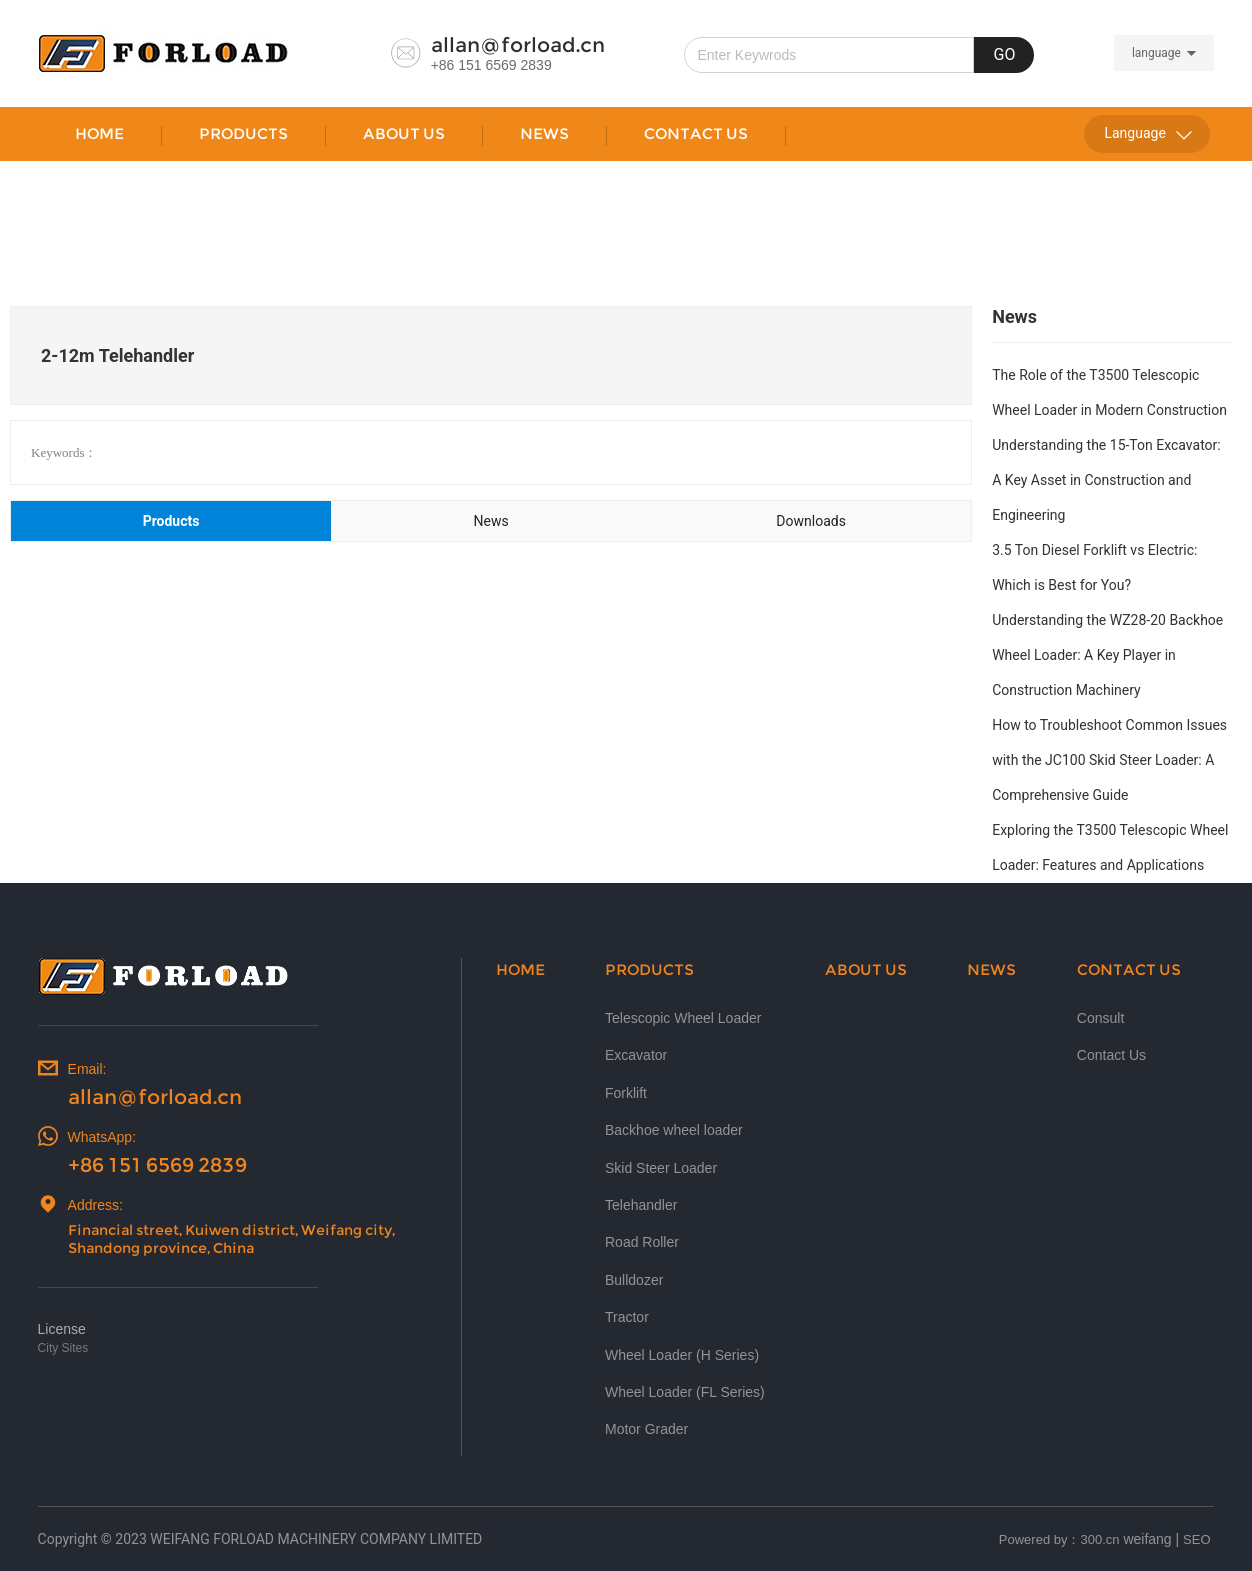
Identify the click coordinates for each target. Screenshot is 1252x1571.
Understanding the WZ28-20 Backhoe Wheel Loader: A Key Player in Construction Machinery (1107, 655)
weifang (1147, 1539)
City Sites (63, 1348)
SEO (1196, 1539)
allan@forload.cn (518, 45)
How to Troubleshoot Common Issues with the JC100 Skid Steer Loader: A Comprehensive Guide (1109, 760)
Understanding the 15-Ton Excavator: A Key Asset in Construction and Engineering (1106, 480)
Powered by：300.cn (1059, 1539)
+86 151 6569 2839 (491, 65)
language (1156, 53)
